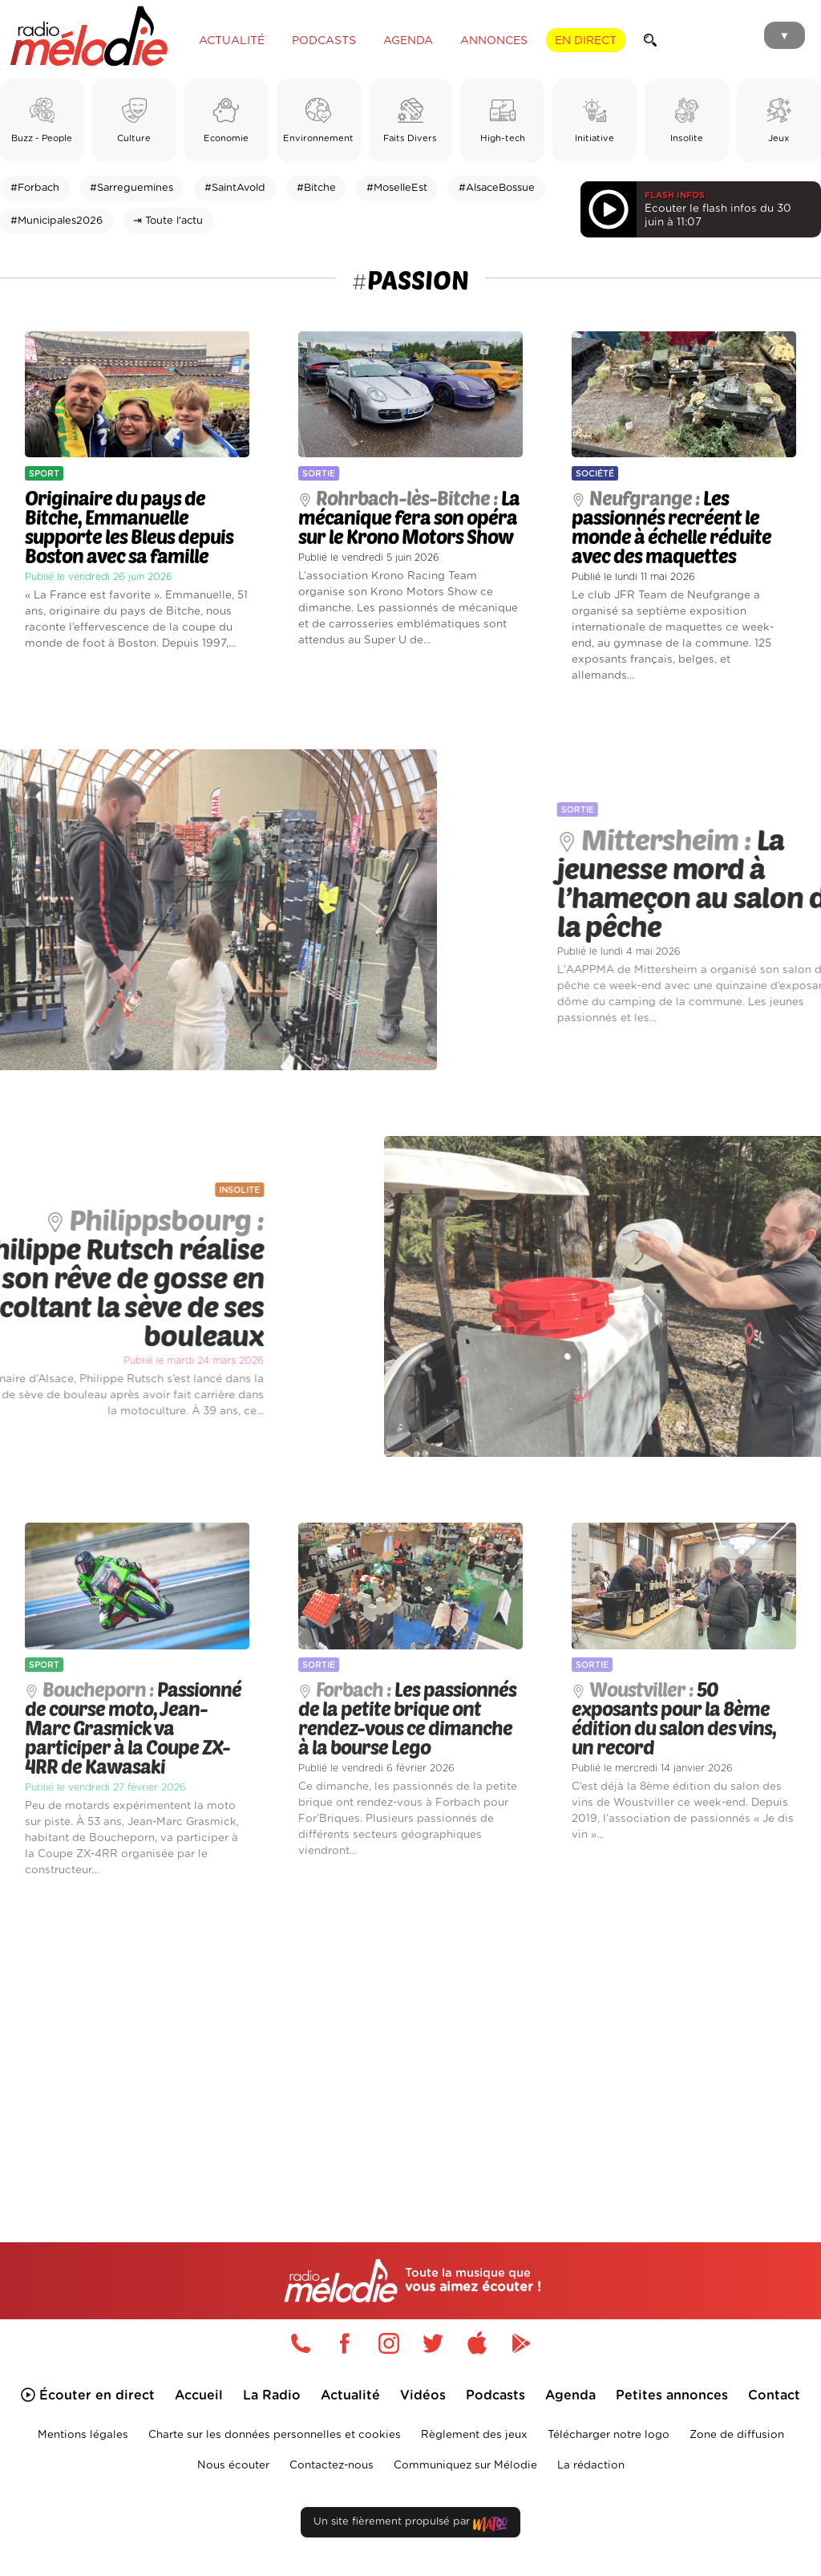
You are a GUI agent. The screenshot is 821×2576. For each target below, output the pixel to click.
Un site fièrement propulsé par (410, 2525)
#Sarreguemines (131, 188)
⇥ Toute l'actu (168, 221)
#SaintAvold (234, 188)
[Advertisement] (410, 2037)
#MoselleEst (396, 188)
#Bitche (316, 188)
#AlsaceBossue (497, 188)
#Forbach (34, 188)
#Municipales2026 (56, 221)
